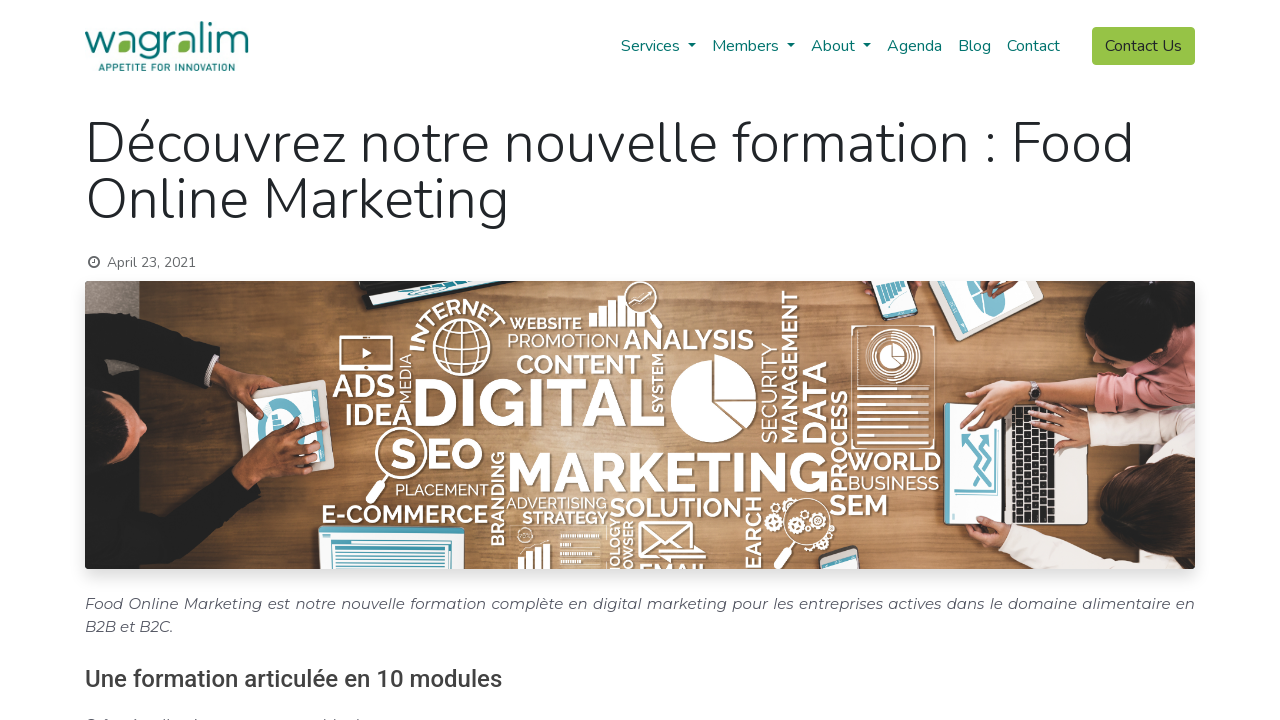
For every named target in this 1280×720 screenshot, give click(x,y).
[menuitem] (914, 46)
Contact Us (1143, 46)
